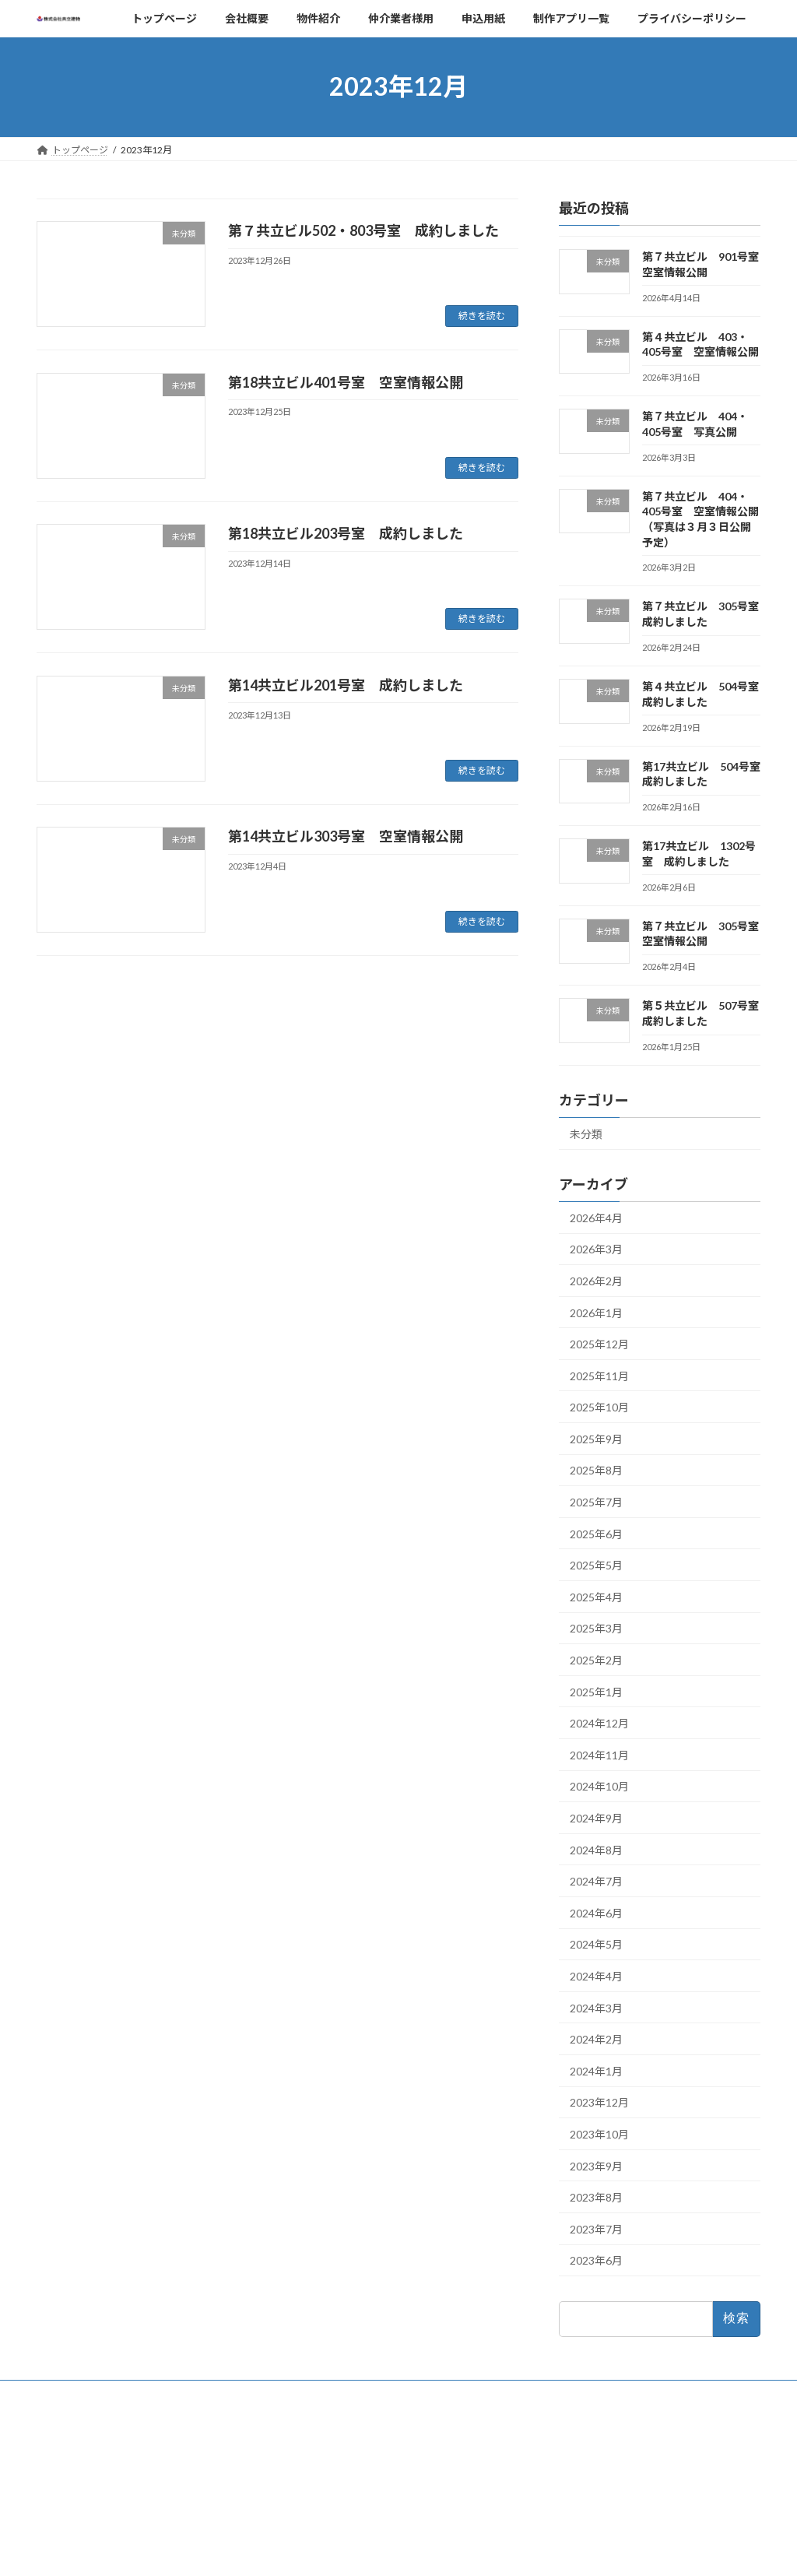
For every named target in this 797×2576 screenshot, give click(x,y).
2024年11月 (599, 1754)
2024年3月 (596, 2007)
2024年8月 (596, 1849)
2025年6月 (596, 1533)
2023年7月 (596, 2228)
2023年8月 (596, 2197)
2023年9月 (596, 2165)
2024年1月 (596, 2070)
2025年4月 (596, 1596)
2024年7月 (596, 1881)
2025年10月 (599, 1407)
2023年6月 (596, 2260)
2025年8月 (596, 1470)
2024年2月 (596, 2039)
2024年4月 (596, 1976)
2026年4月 (596, 1217)
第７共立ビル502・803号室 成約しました (363, 230)
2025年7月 (596, 1502)
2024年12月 (599, 1723)
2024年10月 (599, 1786)
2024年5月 (596, 1944)
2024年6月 (596, 1912)
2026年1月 (596, 1312)
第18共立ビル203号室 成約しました (345, 533)
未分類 (586, 1133)
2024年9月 (596, 1818)
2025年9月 (596, 1438)
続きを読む (481, 316)
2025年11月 (599, 1375)
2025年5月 (596, 1565)
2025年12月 (599, 1344)
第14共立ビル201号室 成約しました (345, 685)
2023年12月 (599, 2102)
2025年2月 (596, 1660)
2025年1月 (596, 1691)
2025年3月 (596, 1628)
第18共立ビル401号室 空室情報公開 (345, 382)
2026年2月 (596, 1281)
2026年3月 (596, 1249)
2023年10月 (599, 2134)
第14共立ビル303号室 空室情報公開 (345, 836)
